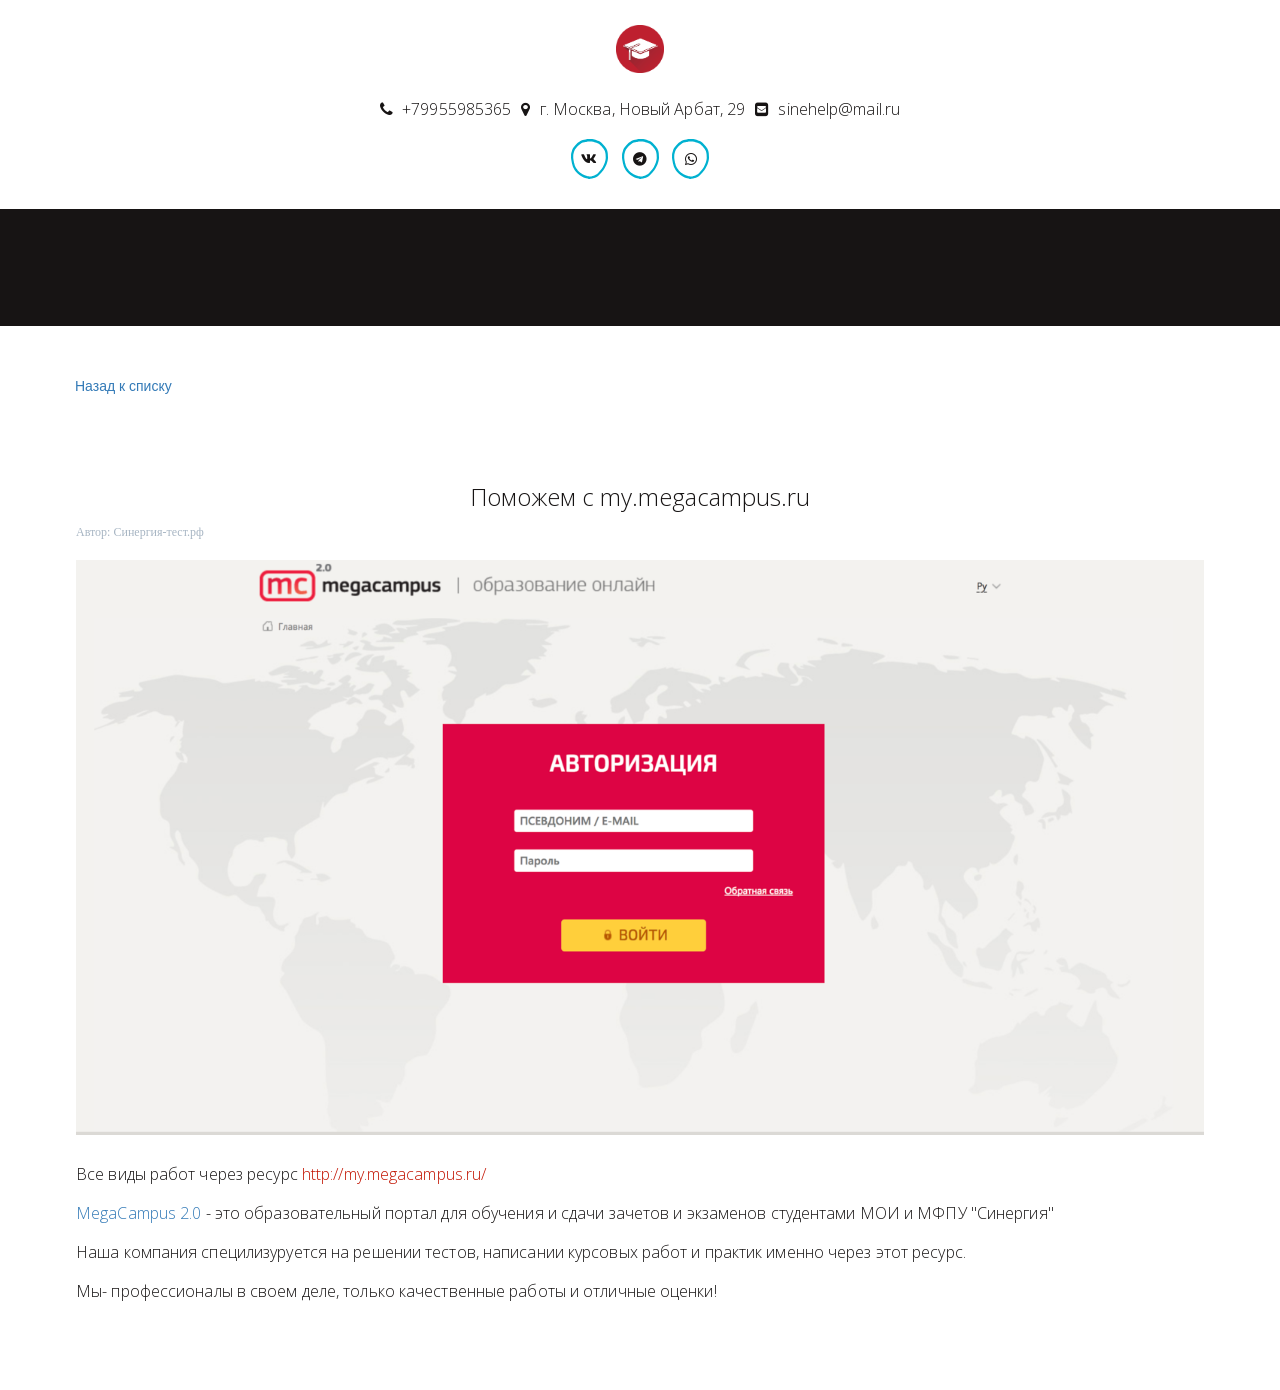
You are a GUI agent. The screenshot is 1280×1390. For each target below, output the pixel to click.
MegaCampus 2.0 (138, 1213)
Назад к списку (121, 386)
